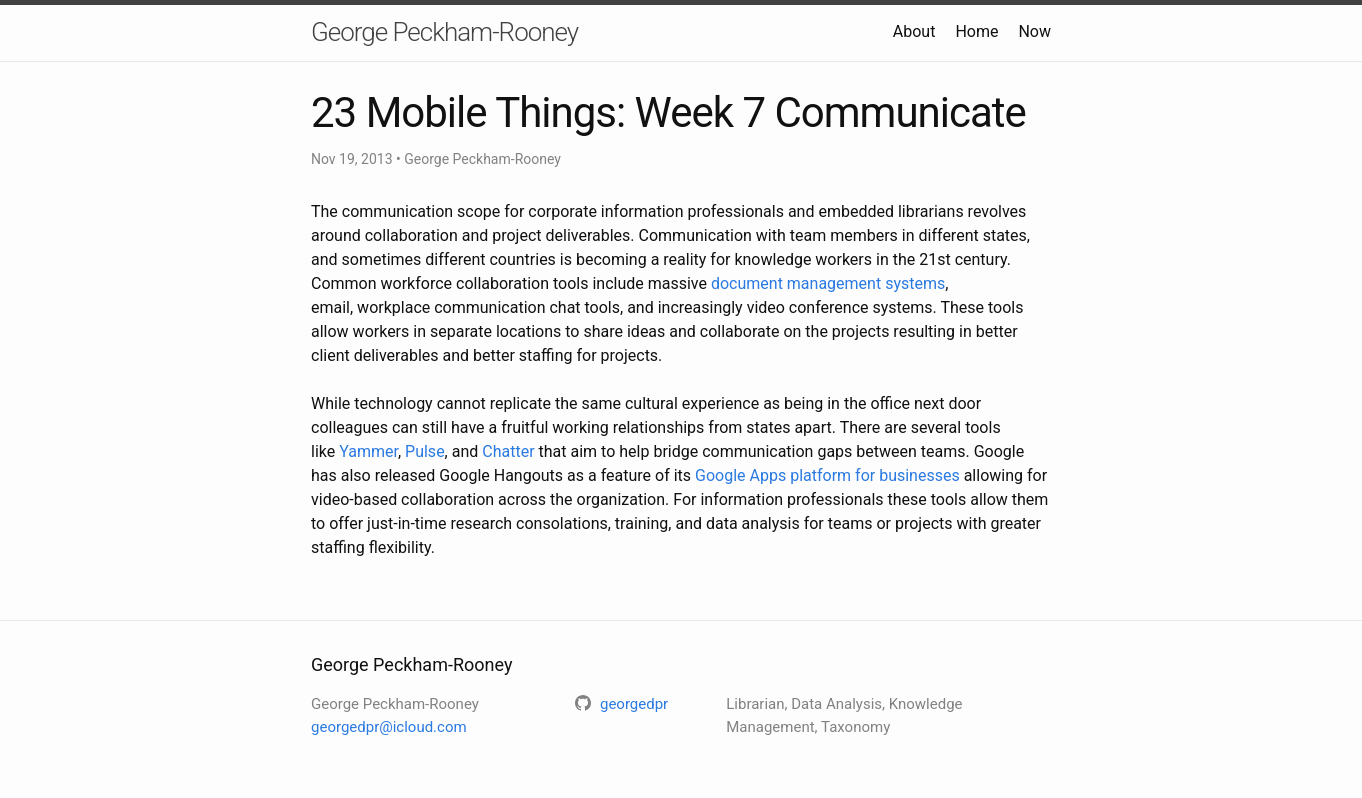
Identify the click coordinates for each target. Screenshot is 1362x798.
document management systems (828, 283)
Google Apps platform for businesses (827, 475)
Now (1034, 31)
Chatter (508, 451)
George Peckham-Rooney (444, 32)
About (914, 31)
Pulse (425, 451)
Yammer (368, 451)
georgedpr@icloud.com (389, 727)
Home (976, 31)
